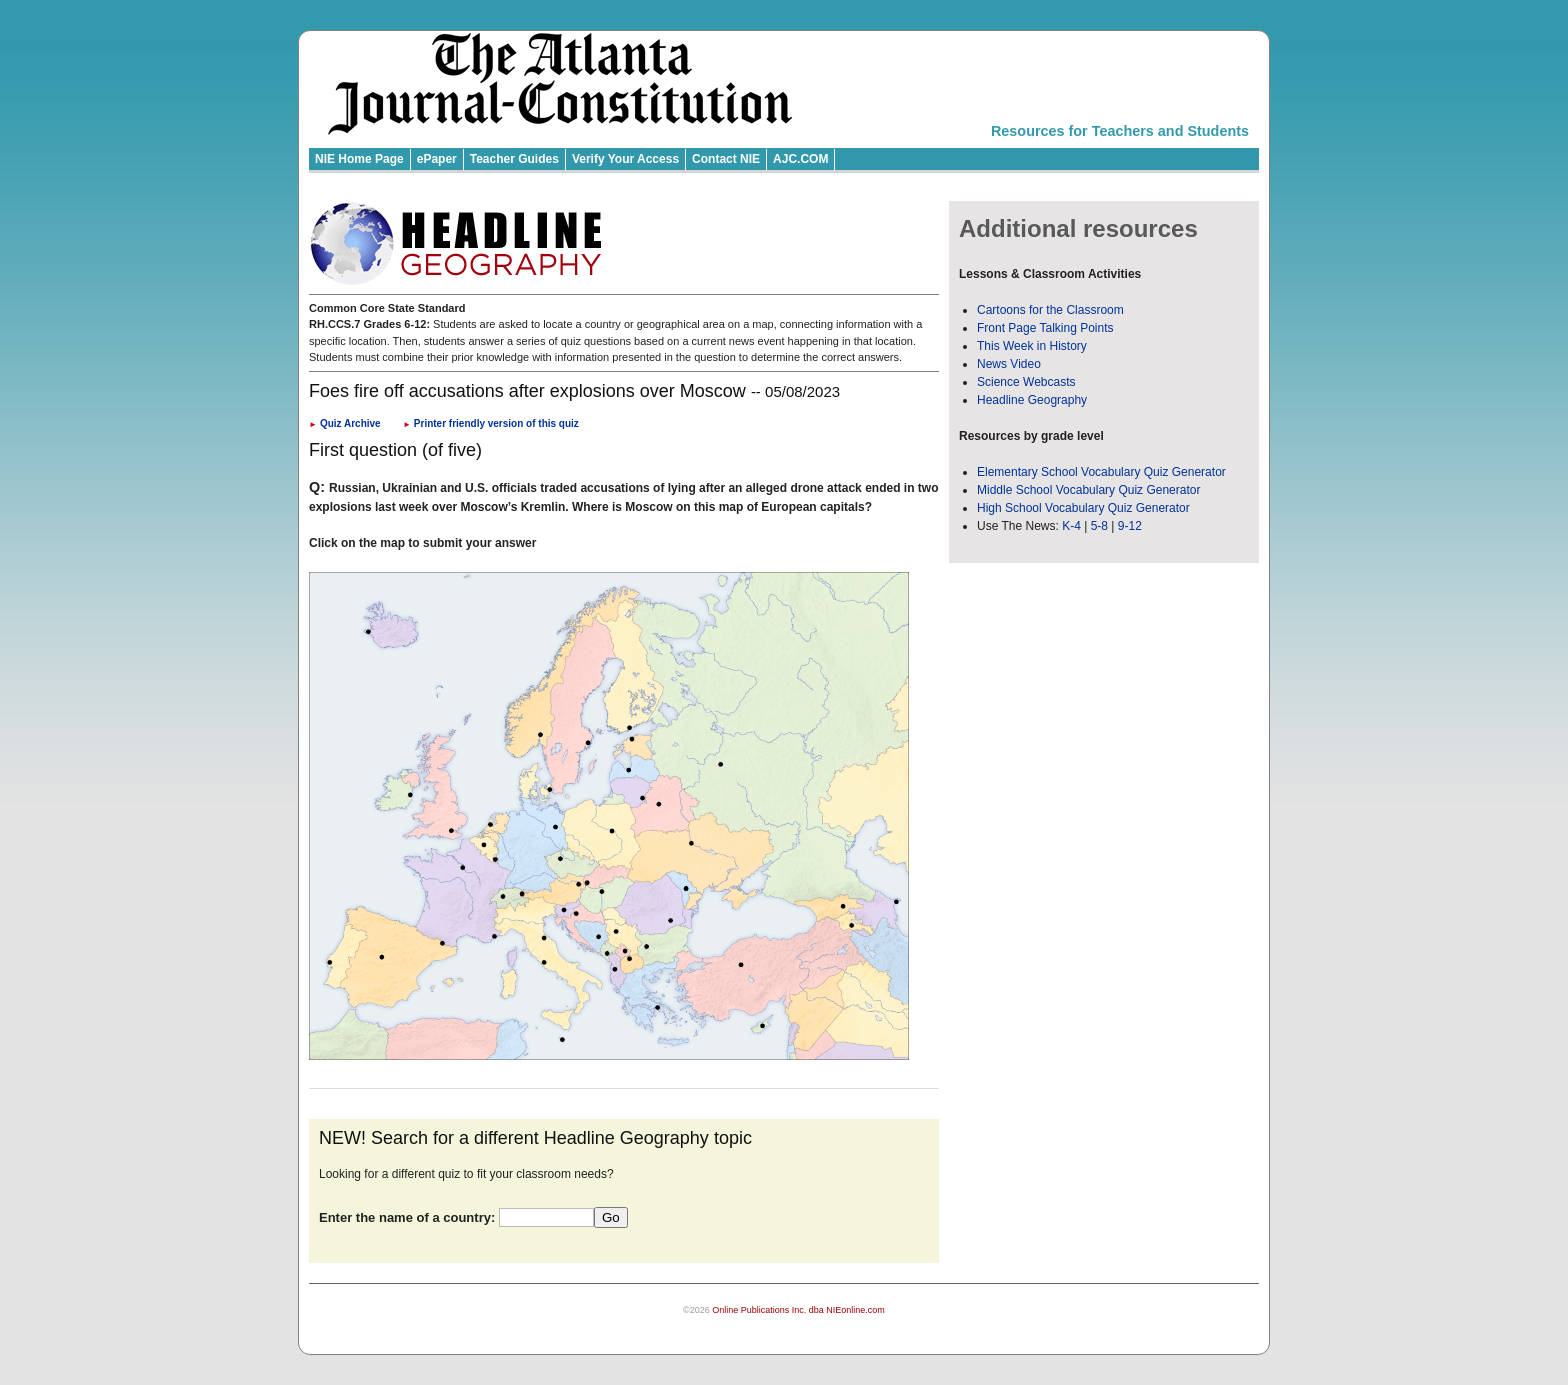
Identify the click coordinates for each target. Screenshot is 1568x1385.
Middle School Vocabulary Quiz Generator (1088, 490)
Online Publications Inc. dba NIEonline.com (798, 1310)
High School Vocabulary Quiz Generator (1083, 508)
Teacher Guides (514, 159)
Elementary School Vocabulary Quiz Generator (1101, 472)
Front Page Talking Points (1045, 328)
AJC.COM (800, 159)
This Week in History (1032, 346)
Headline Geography (1032, 400)
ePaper (437, 159)
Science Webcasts (1026, 382)
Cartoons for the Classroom (1050, 310)
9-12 (1130, 526)
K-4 (1071, 526)
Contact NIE (726, 159)
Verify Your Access (625, 159)
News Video (1009, 364)
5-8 (1101, 526)
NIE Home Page (359, 159)
